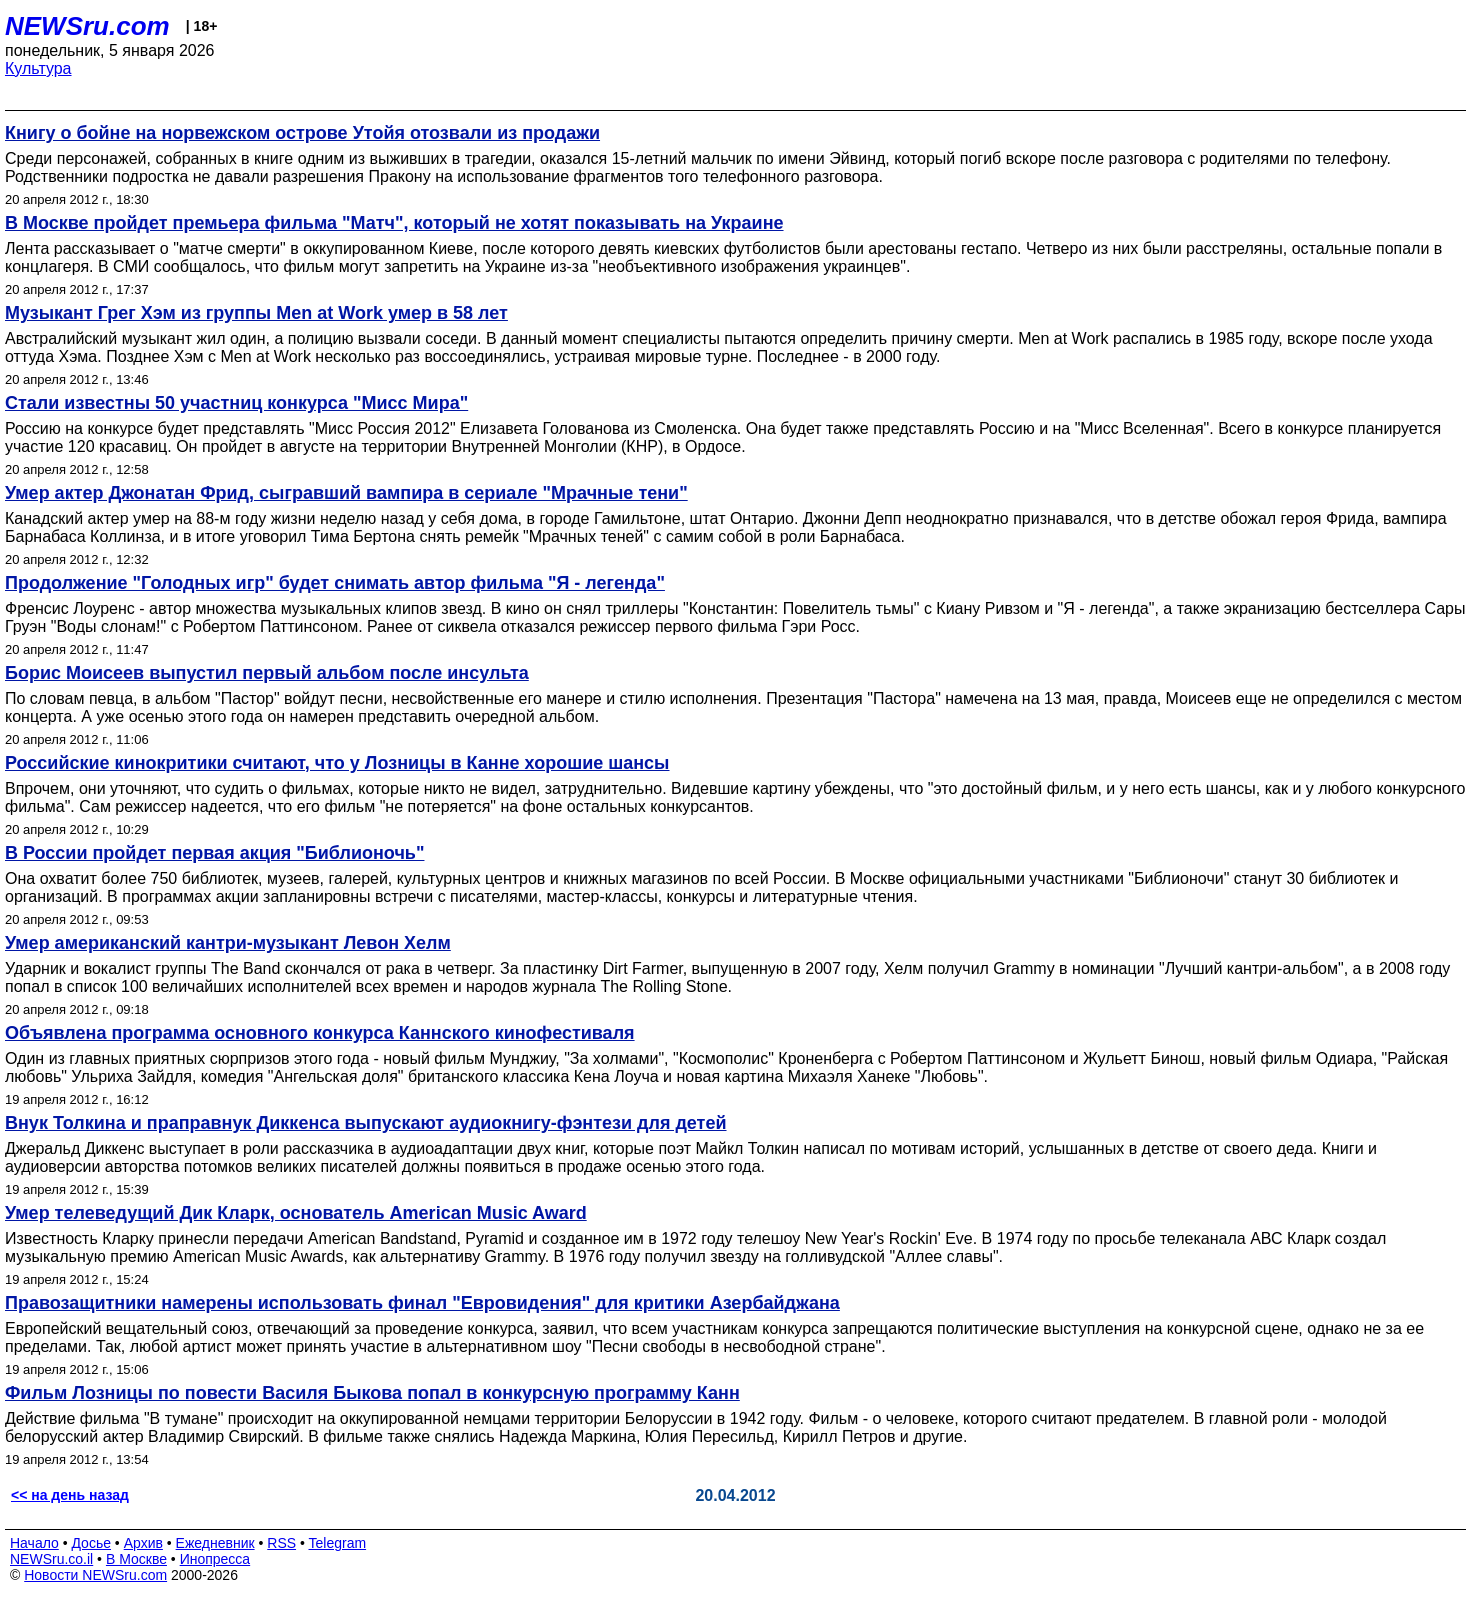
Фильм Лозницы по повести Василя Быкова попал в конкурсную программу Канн (372, 1393)
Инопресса (215, 1559)
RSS (281, 1543)
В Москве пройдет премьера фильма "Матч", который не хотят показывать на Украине (394, 223)
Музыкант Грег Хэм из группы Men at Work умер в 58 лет (256, 313)
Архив (143, 1543)
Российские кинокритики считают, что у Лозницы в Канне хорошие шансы (337, 763)
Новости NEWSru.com (95, 1575)
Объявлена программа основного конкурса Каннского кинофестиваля (320, 1033)
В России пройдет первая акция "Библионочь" (214, 853)
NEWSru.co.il (51, 1559)
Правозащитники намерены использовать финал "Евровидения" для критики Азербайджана (422, 1303)
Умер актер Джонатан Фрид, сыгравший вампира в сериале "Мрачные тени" (346, 493)
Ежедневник (215, 1543)
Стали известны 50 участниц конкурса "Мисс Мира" (236, 403)
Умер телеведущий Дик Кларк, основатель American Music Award (296, 1213)
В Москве (136, 1559)
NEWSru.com (87, 26)
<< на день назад (70, 1495)
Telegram (338, 1543)
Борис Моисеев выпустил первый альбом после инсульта (267, 673)
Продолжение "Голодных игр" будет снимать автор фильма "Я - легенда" (335, 583)
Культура (38, 68)
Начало (34, 1543)
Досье (91, 1543)
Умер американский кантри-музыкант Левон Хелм (228, 943)
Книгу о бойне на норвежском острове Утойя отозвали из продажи (302, 133)
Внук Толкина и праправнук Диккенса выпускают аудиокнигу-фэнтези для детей (366, 1123)
